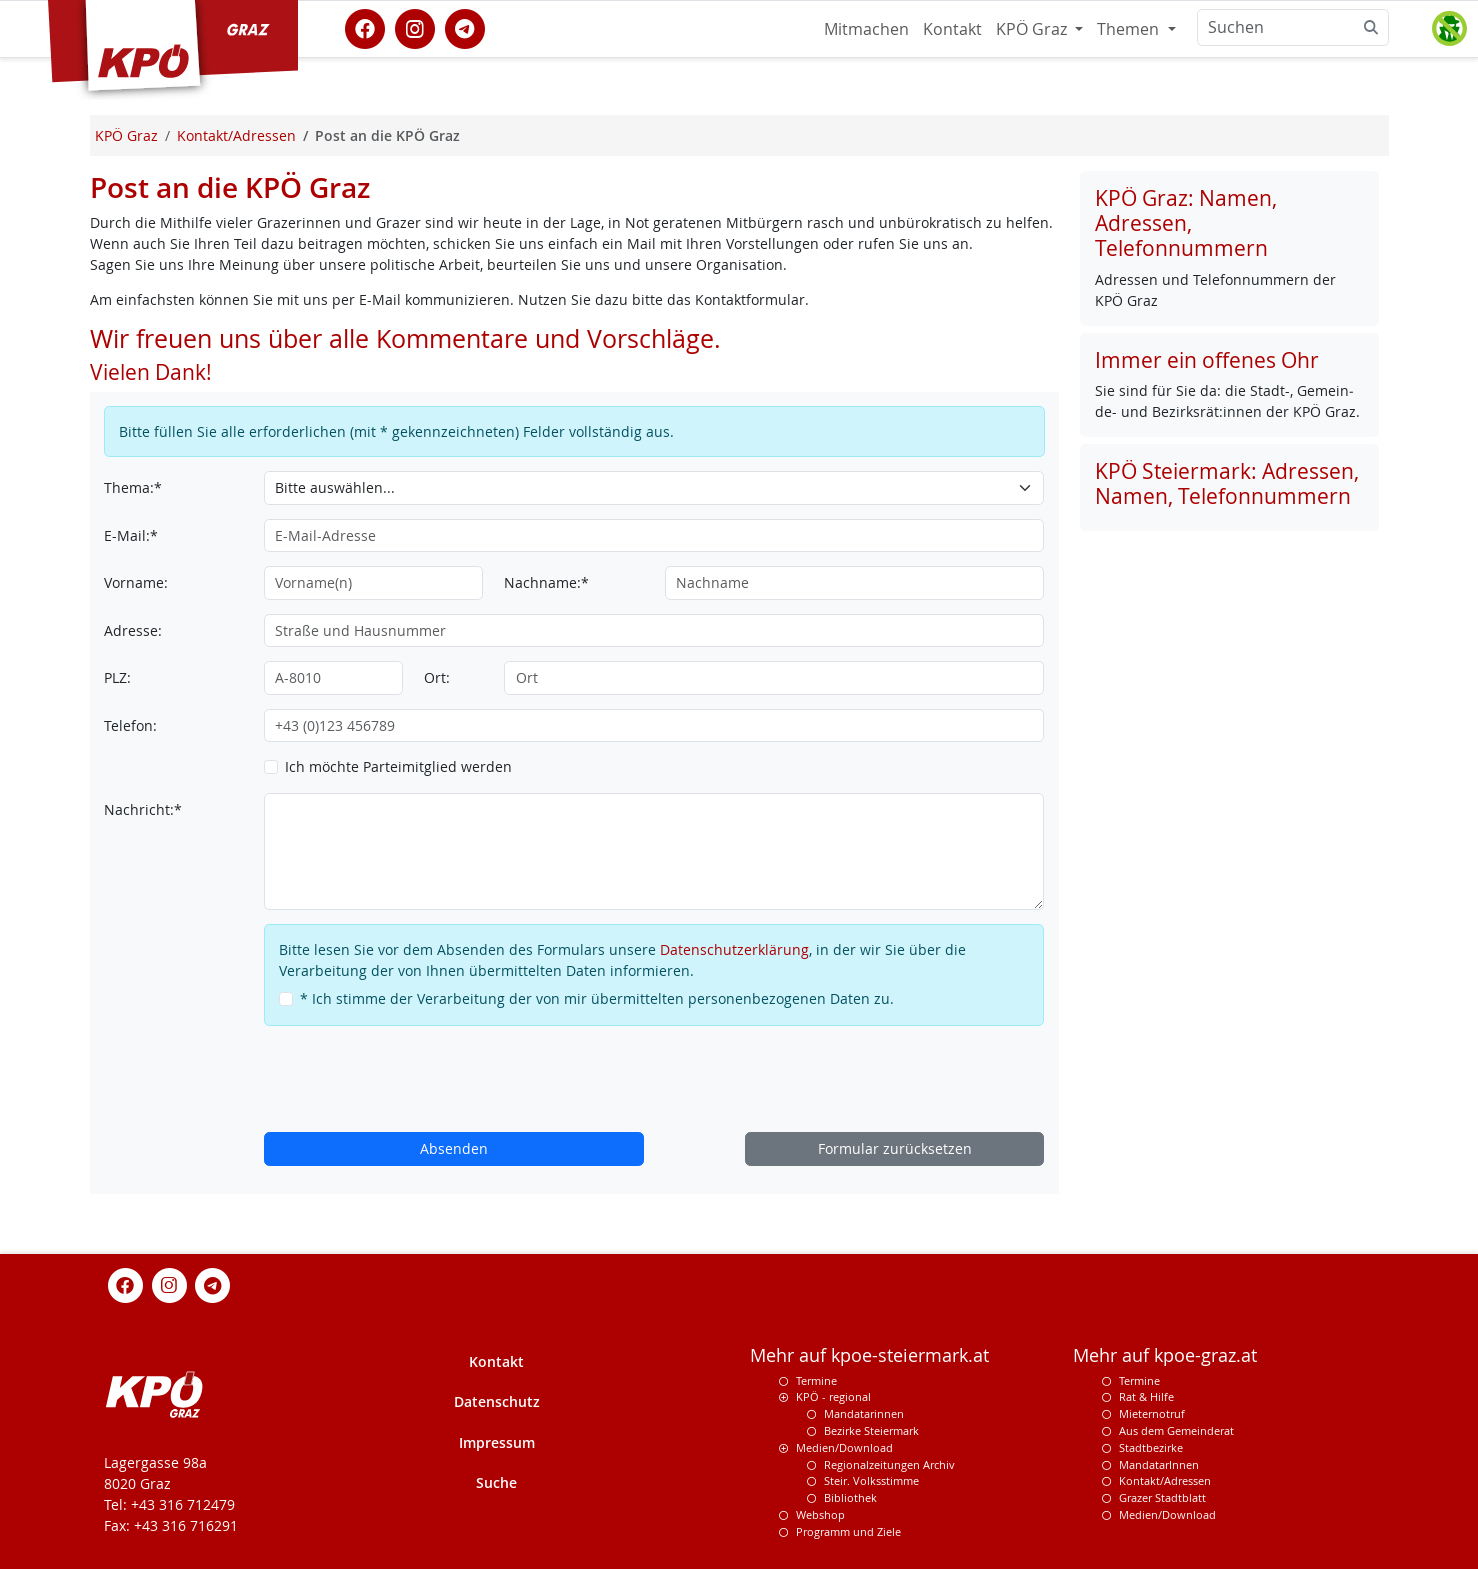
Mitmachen (866, 29)
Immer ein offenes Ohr (1207, 360)
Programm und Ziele (848, 1531)
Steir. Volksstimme (871, 1480)
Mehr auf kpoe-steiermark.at (869, 1355)
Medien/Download (844, 1447)
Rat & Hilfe (1146, 1396)
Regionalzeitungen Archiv (889, 1464)
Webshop (820, 1514)
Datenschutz (497, 1401)
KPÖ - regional (833, 1396)
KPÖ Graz (1033, 29)
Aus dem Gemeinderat (1176, 1430)
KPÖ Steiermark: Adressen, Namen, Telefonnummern (1227, 483)
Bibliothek (850, 1497)
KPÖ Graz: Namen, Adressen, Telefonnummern (1186, 223)
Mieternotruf (1152, 1413)
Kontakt (952, 29)
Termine (816, 1380)
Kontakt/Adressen (1165, 1480)
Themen (1130, 29)
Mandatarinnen (864, 1413)
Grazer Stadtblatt (1162, 1497)
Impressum (497, 1442)
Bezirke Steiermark (871, 1430)
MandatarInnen (1159, 1464)
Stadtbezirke (1151, 1447)
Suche (496, 1482)
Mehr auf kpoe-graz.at (1165, 1355)
